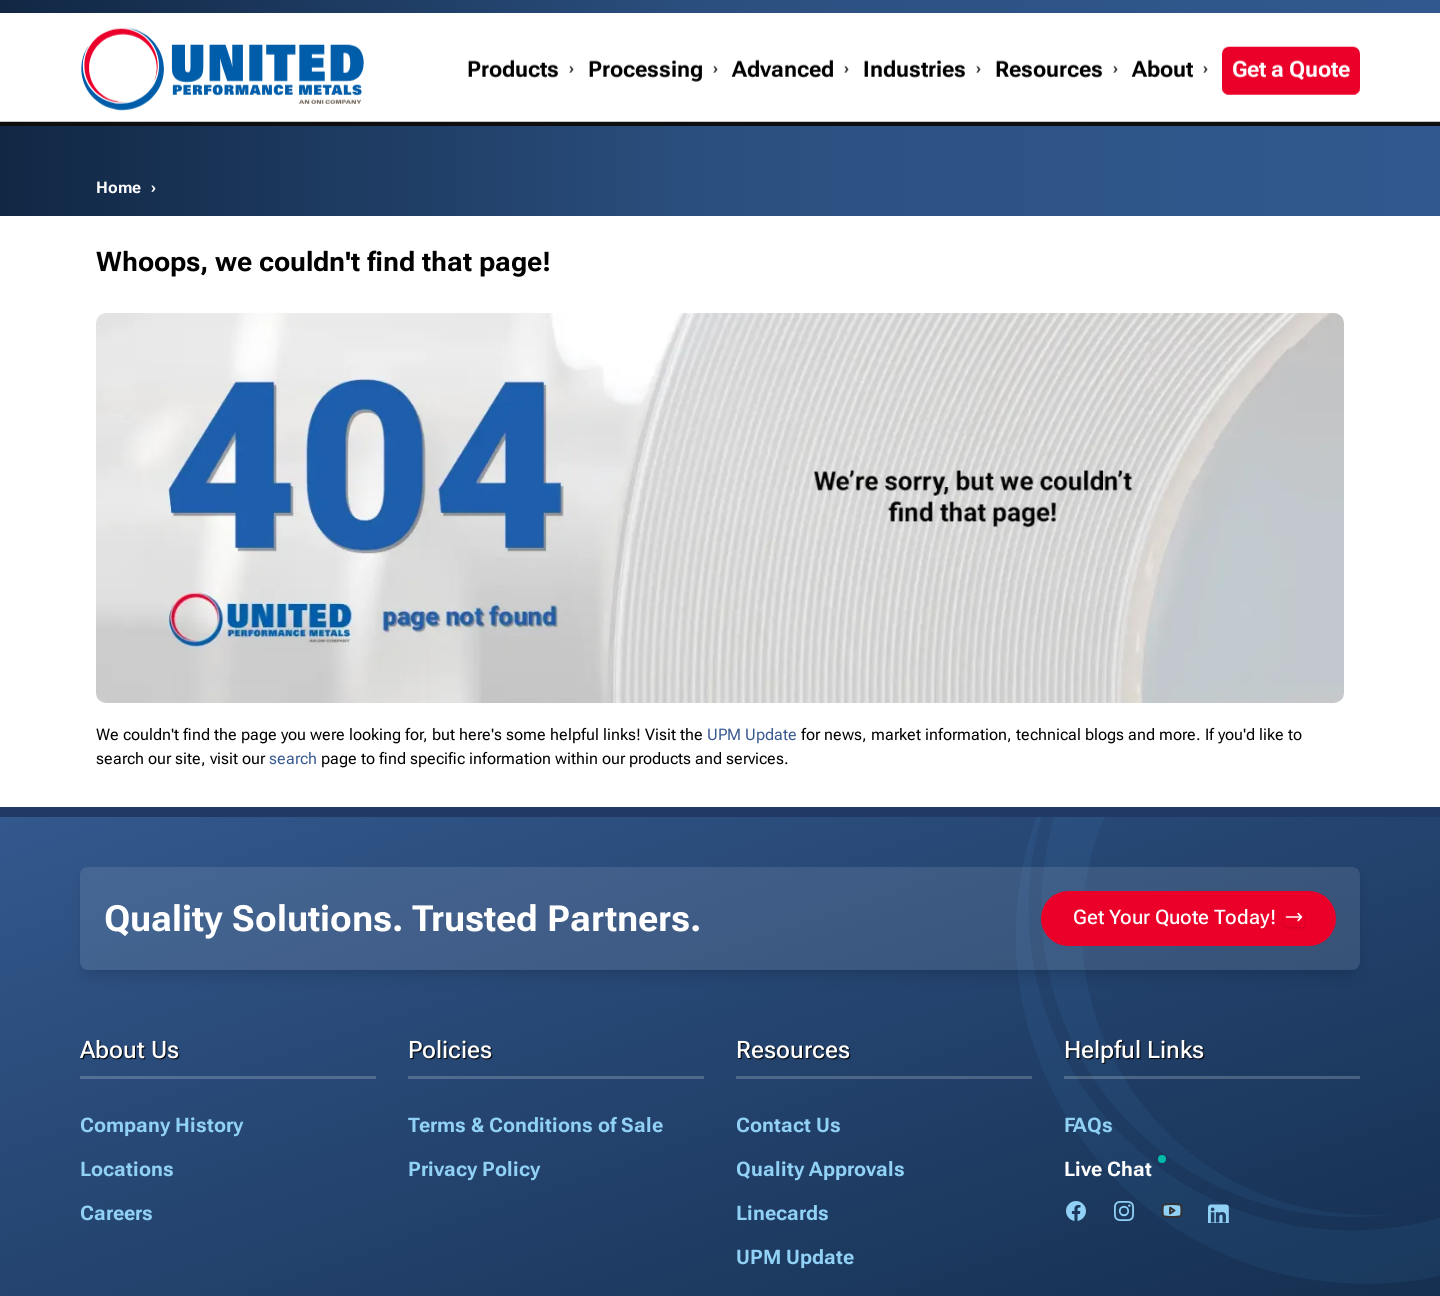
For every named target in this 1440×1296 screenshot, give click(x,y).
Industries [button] (914, 111)
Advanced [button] (783, 111)
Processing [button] (645, 111)
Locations (127, 1169)
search (293, 758)
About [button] (1162, 111)
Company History (161, 1125)
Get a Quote (1291, 111)
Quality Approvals (820, 1169)
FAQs (1088, 1125)
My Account (1178, 27)
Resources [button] (1049, 111)
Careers (116, 1213)
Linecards (782, 1213)
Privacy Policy (474, 1169)
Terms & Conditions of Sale (535, 1125)
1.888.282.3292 (1295, 27)
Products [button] (513, 111)
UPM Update (752, 734)
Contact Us (1078, 27)
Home (118, 187)
